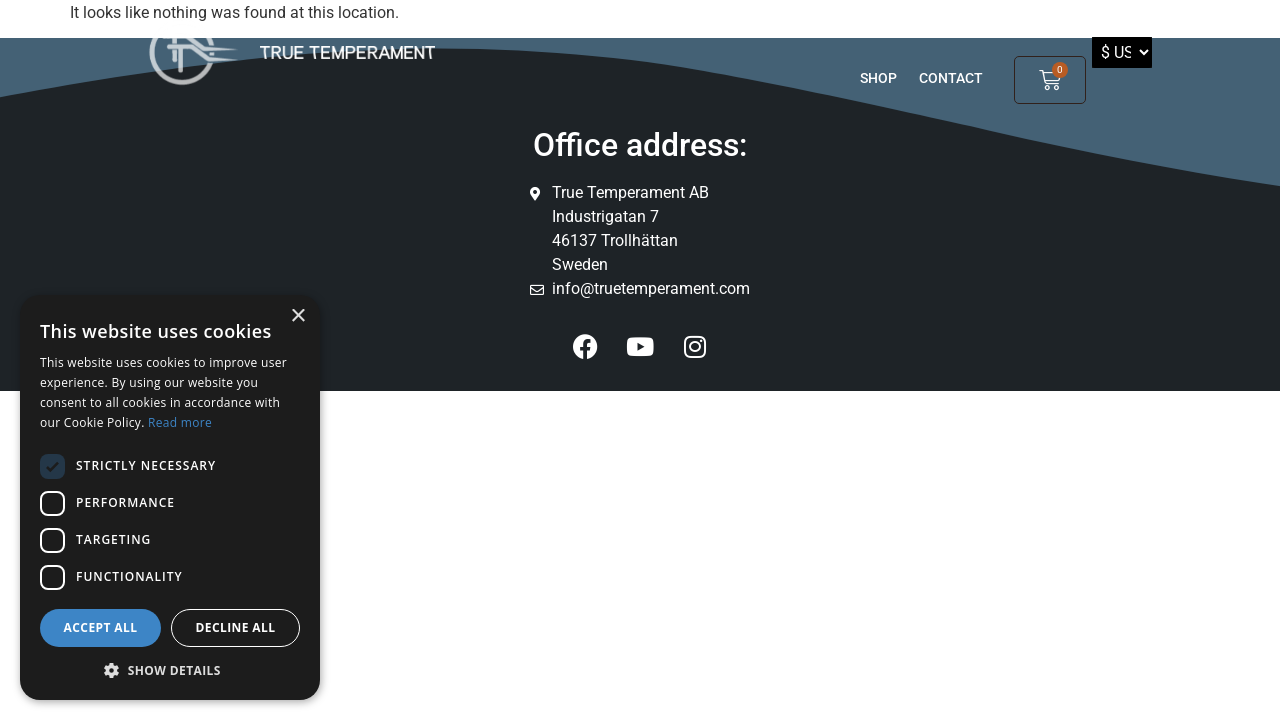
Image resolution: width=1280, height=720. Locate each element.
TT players (581, 26)
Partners (938, 26)
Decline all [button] (236, 627)
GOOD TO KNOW (705, 26)
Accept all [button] (101, 627)
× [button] (297, 316)
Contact (951, 78)
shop (878, 78)
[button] (170, 670)
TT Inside (830, 26)
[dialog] (170, 497)
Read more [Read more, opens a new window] (180, 422)
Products (483, 26)
